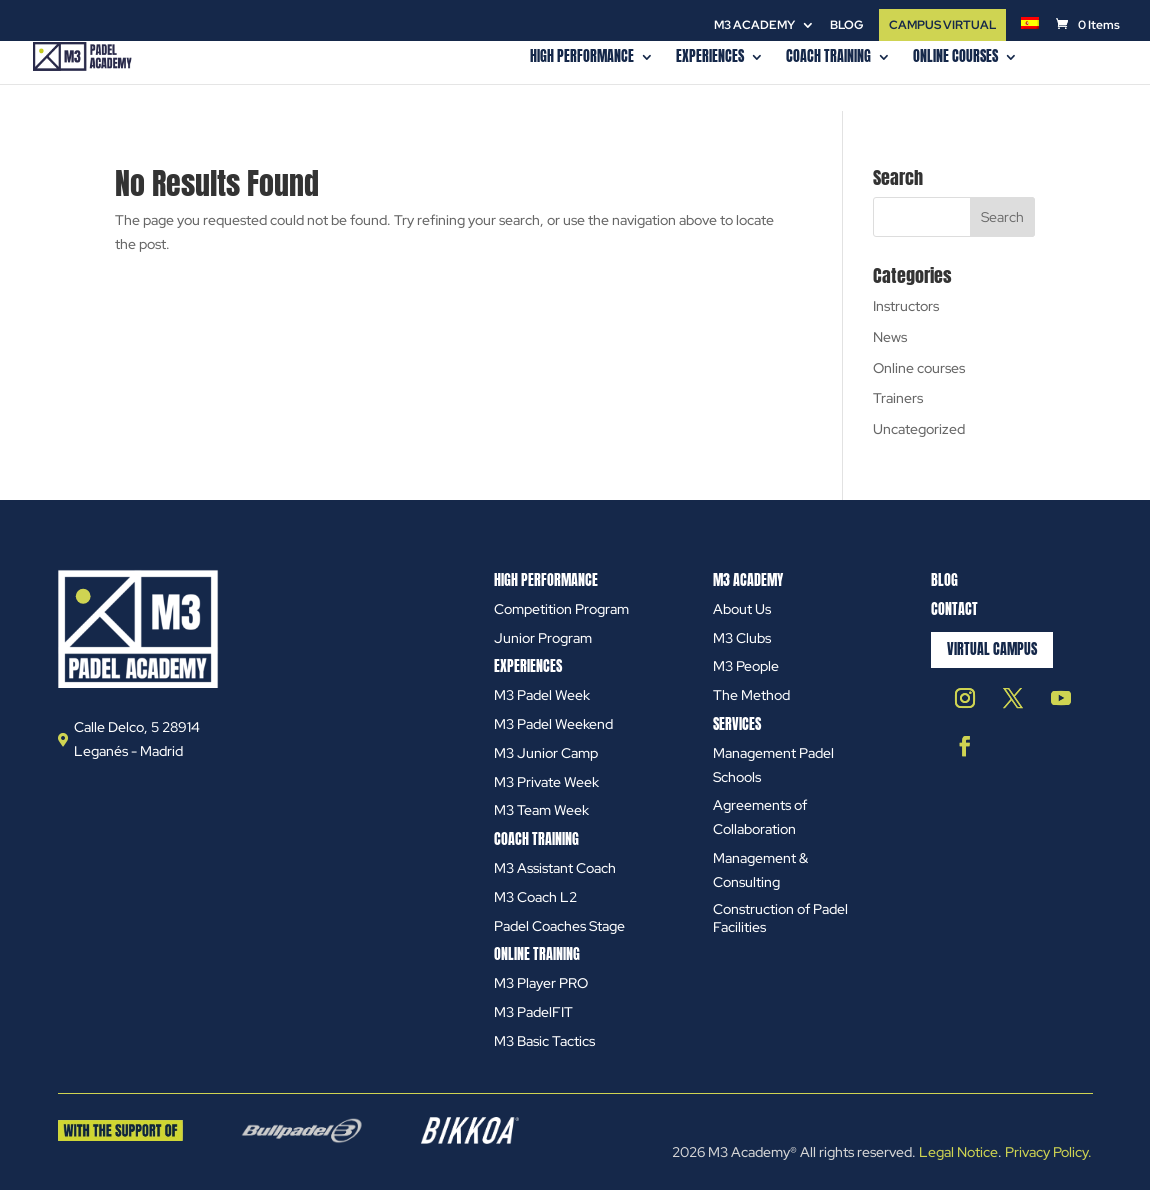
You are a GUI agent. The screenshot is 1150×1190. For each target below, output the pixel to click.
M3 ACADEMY (754, 26)
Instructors (906, 306)
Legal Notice (958, 1152)
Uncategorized (919, 429)
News (890, 337)
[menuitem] (1030, 28)
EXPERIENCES (710, 58)
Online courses (955, 58)
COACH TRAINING (828, 58)
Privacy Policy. (1048, 1152)
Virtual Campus (992, 649)
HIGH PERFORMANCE (582, 58)
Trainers (898, 398)
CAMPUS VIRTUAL (942, 25)
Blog (847, 26)
